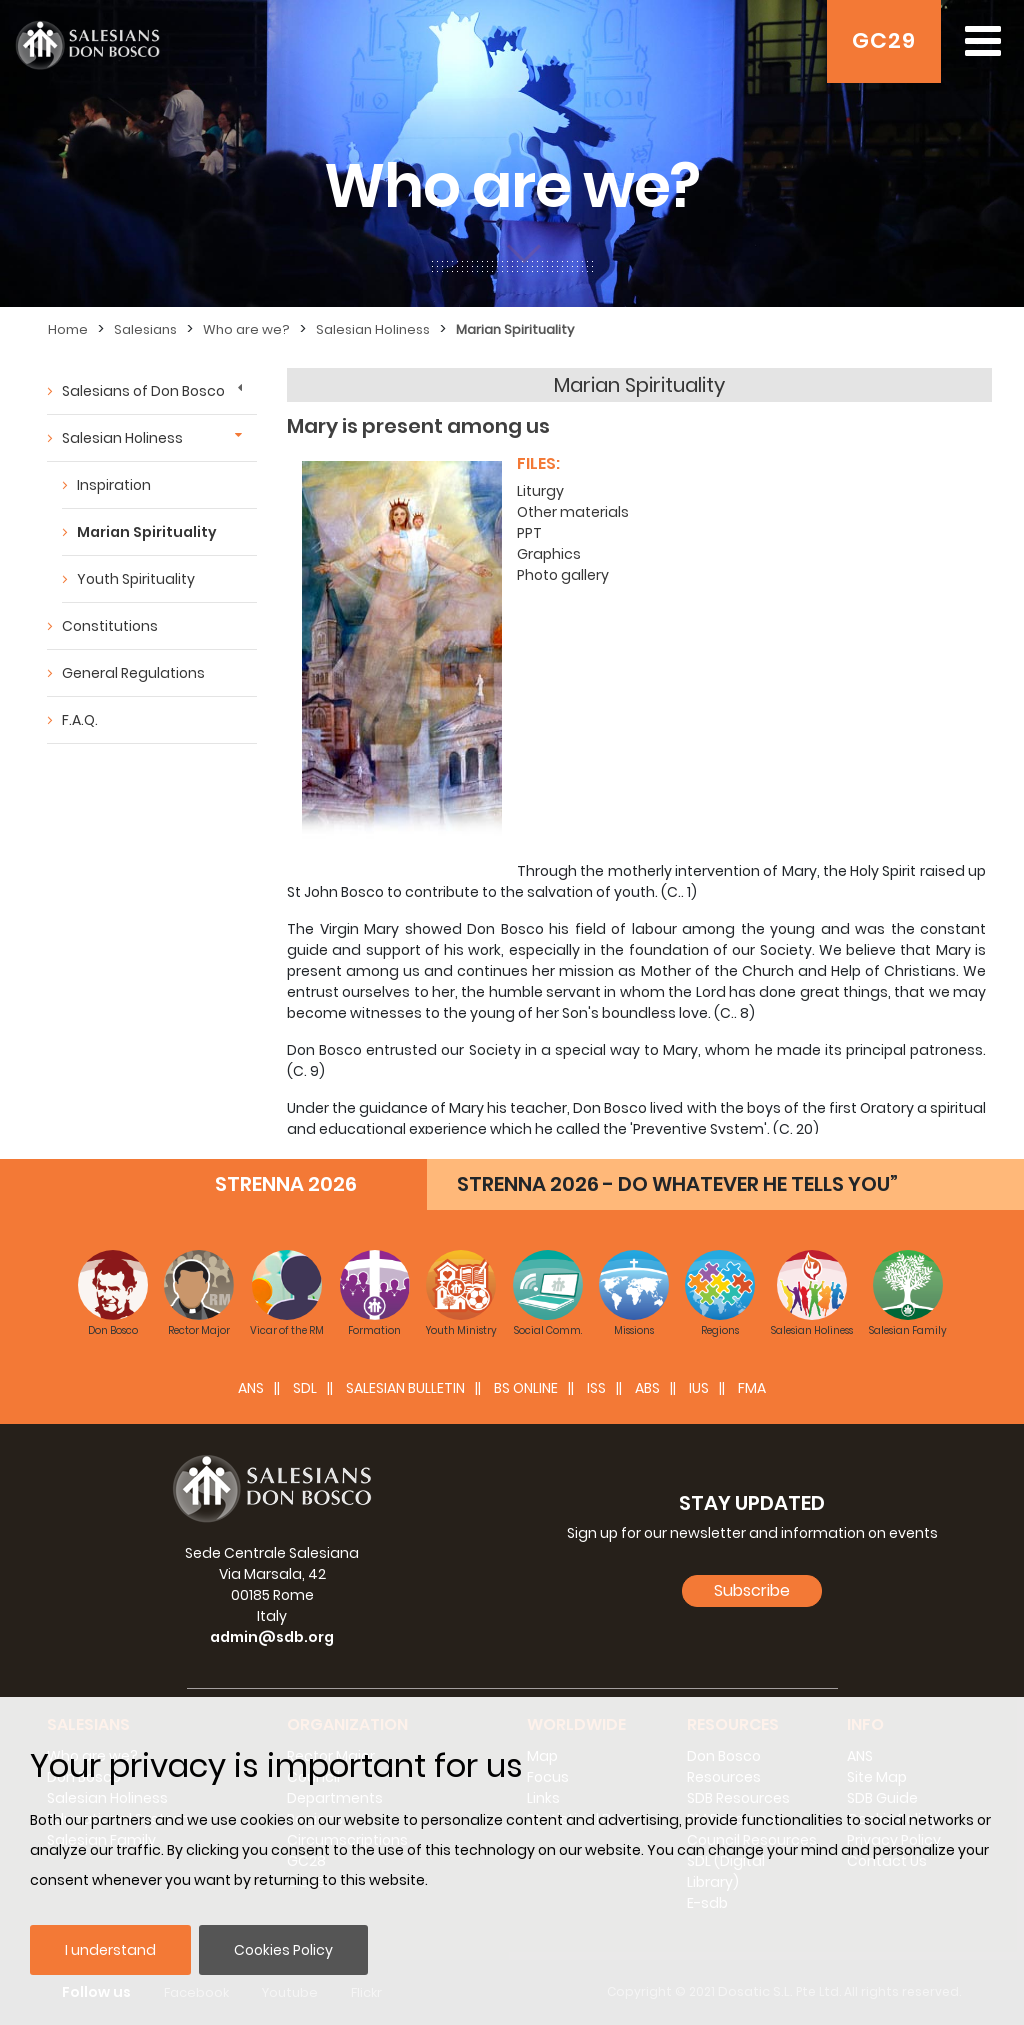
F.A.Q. (80, 720)
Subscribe (752, 1590)
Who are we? (246, 329)
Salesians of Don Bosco (143, 391)
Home (68, 329)
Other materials (573, 512)
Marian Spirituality (515, 329)
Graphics (549, 554)
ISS (596, 1388)
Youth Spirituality (136, 579)
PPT (529, 533)
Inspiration (114, 485)
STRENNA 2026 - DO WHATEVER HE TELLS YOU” (677, 1184)
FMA (752, 1388)
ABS (647, 1388)
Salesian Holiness (373, 329)
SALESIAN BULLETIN (405, 1388)
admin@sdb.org (272, 1637)
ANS (251, 1388)
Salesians (145, 329)
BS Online (526, 1388)
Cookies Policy (283, 1950)
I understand (110, 1950)
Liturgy (540, 491)
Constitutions (110, 626)
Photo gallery (563, 575)
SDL (305, 1388)
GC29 (884, 40)
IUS (699, 1388)
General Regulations (133, 673)
